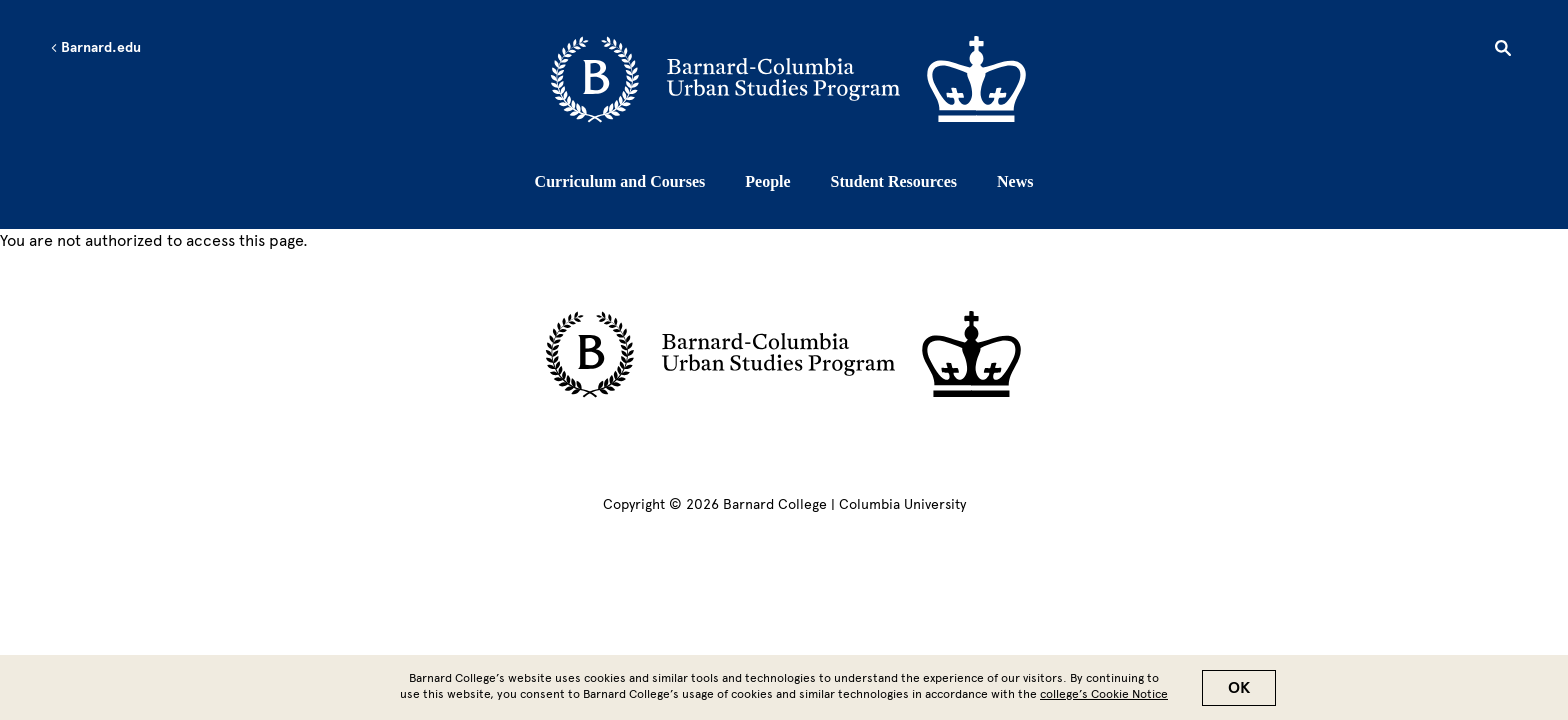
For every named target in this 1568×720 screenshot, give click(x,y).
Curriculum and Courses (620, 181)
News (1015, 181)
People (767, 181)
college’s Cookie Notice (1104, 699)
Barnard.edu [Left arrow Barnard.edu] (95, 48)
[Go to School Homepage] (789, 81)
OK (1239, 693)
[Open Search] (1503, 51)
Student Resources (894, 181)
